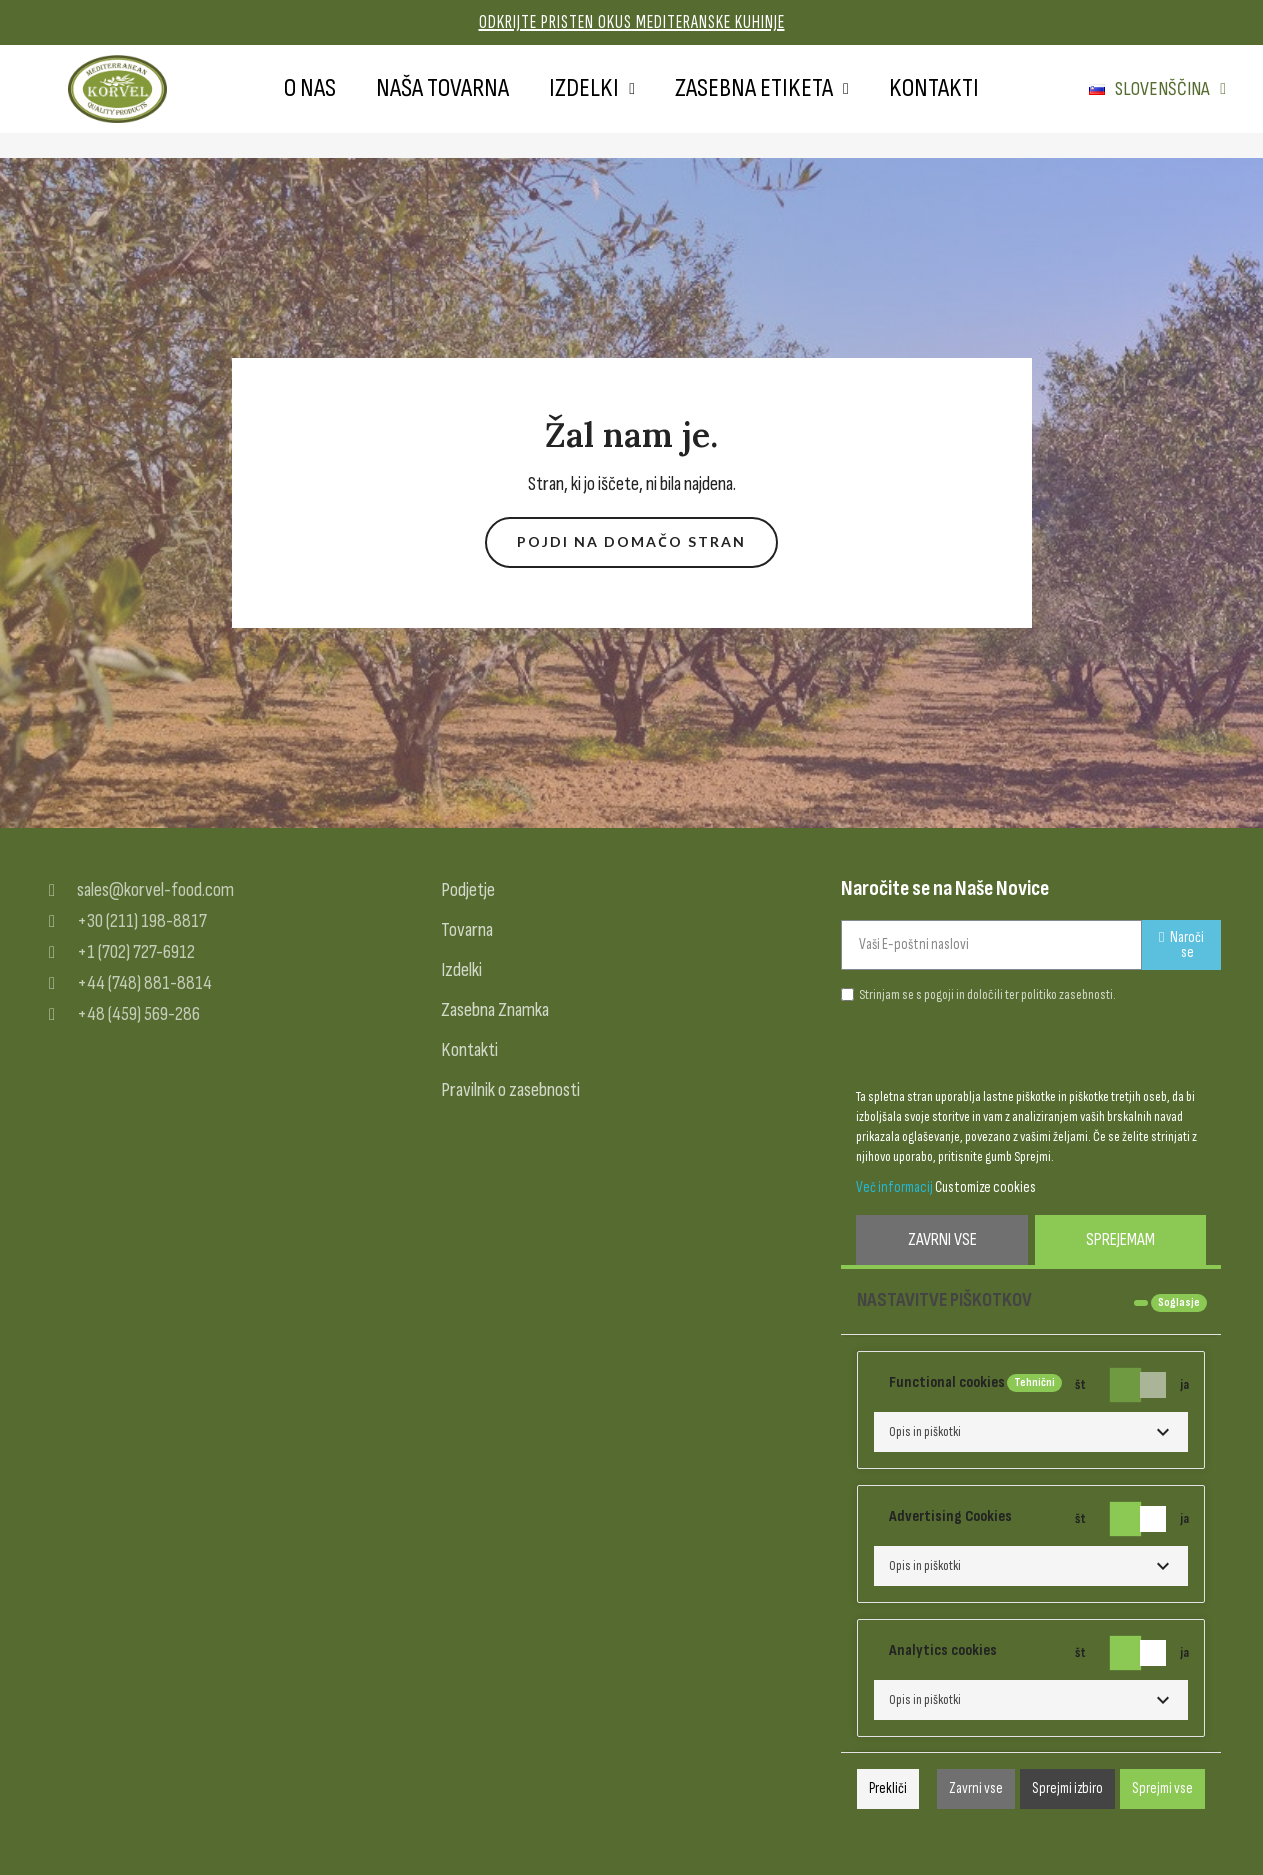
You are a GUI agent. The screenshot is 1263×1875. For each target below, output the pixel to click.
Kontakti (934, 88)
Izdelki (592, 89)
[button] (631, 542)
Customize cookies (985, 1187)
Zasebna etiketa (762, 89)
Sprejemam (1120, 1239)
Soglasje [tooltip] (1179, 1302)
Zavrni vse (942, 1239)
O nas (310, 88)
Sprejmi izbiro (1067, 1788)
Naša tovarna (442, 88)
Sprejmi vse (1162, 1788)
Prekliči (888, 1788)
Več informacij (894, 1187)
